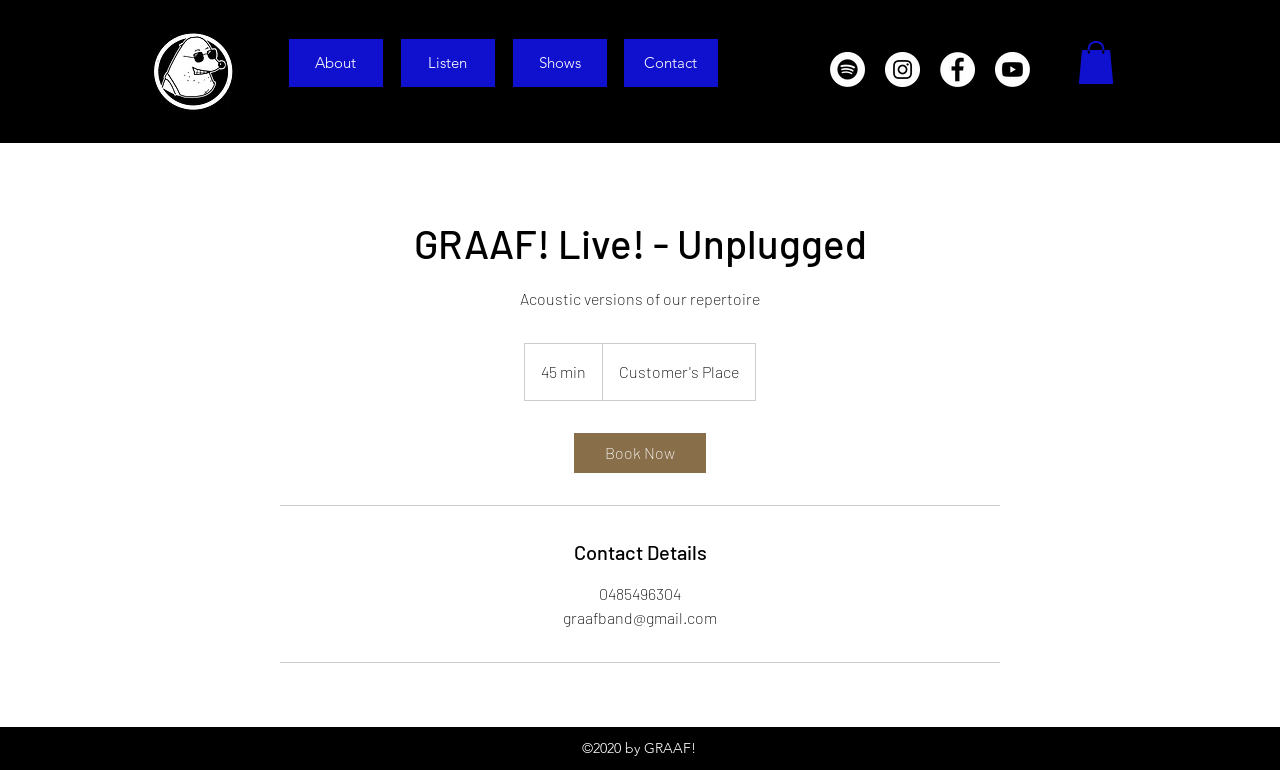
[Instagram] (902, 69)
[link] (640, 453)
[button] (1096, 62)
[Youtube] (1012, 69)
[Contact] (671, 63)
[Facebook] (957, 69)
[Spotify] (847, 69)
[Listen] (448, 63)
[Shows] (560, 63)
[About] (336, 63)
